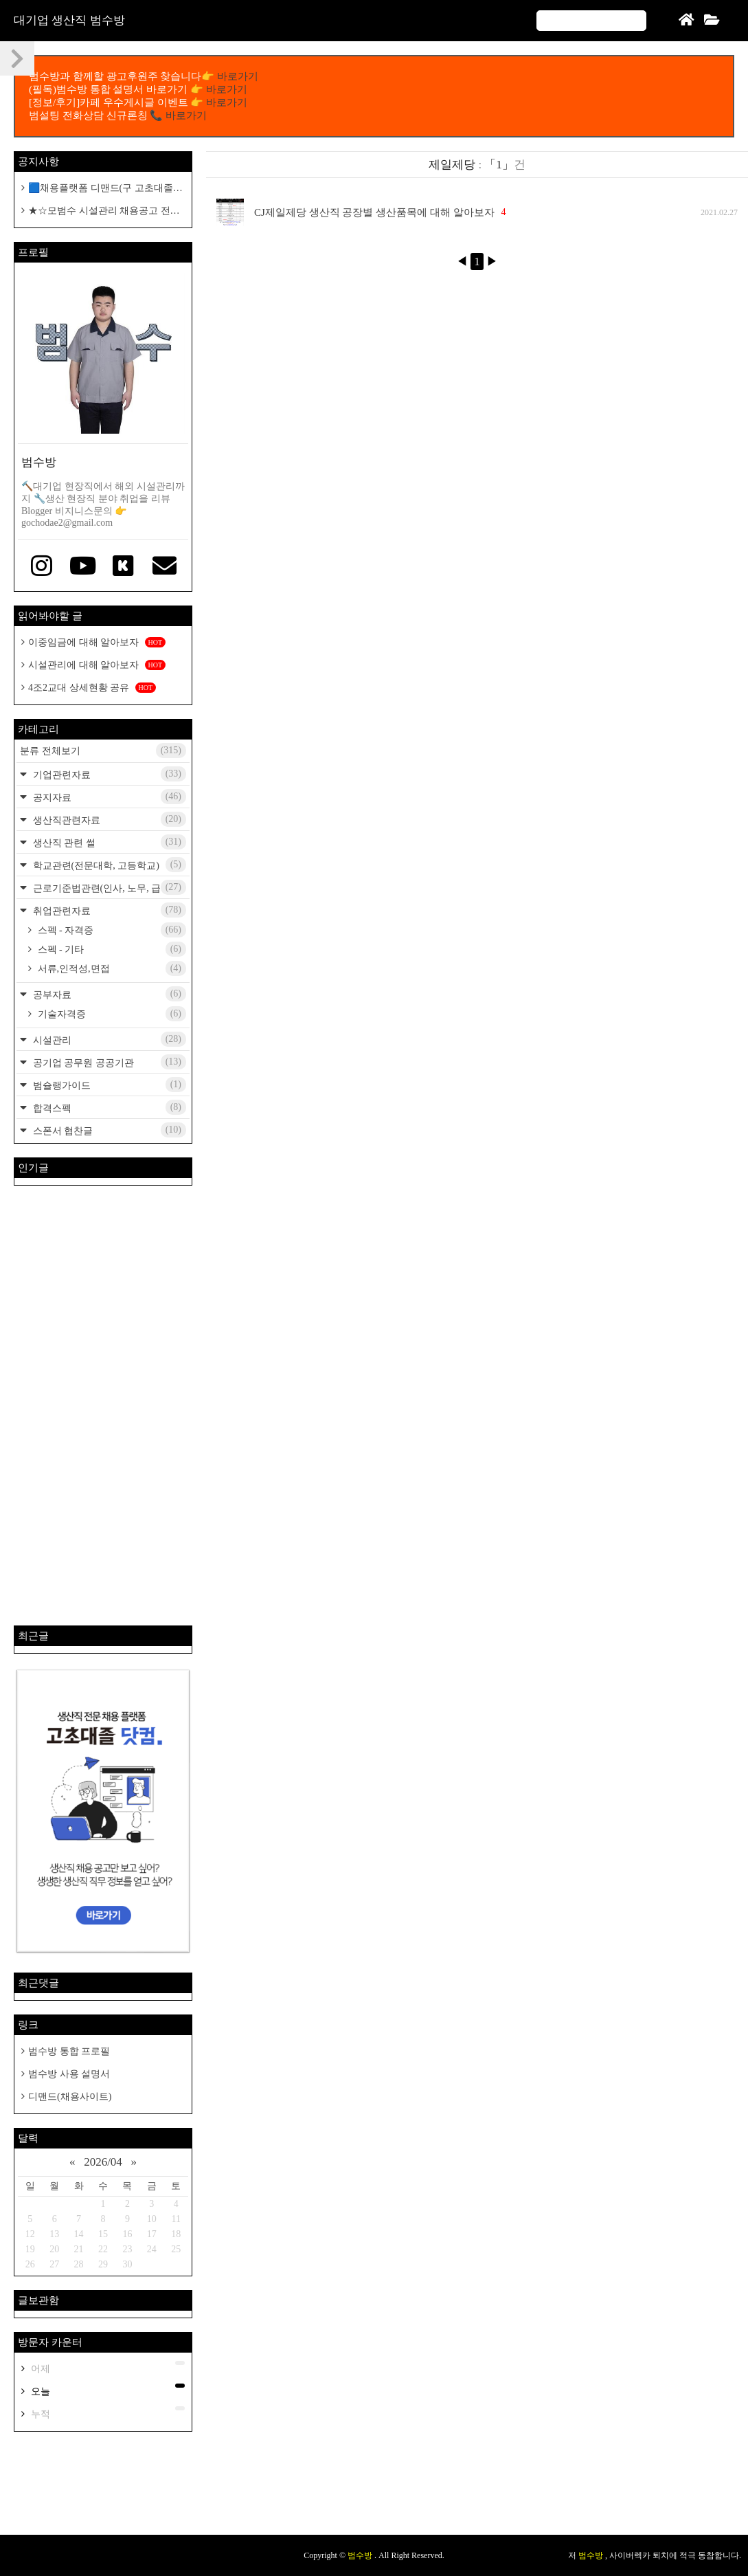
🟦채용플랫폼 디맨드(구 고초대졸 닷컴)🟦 (97, 189)
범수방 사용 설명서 (69, 2074)
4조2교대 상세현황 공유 (92, 687)
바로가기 (237, 76)
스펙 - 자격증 (110, 929)
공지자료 (108, 796)
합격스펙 (108, 1107)
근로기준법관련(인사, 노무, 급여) (108, 887)
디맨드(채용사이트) (69, 2096)
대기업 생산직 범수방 (69, 20)
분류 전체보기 (103, 750)
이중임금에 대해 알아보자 (97, 642)
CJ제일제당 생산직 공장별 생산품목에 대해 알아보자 (374, 212)
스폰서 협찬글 (108, 1129)
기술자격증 (110, 1013)
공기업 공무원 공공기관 (108, 1061)
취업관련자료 (108, 910)
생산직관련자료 (108, 819)
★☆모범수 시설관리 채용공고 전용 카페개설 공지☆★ (100, 211)
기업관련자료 (108, 773)
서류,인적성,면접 (110, 968)
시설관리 (108, 1039)
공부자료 (108, 993)
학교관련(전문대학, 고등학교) (108, 864)
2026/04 (103, 2161)
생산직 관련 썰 (108, 842)
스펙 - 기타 (110, 949)
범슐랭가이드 (108, 1084)
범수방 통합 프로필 (69, 2051)
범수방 (361, 2555)
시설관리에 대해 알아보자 (97, 665)
